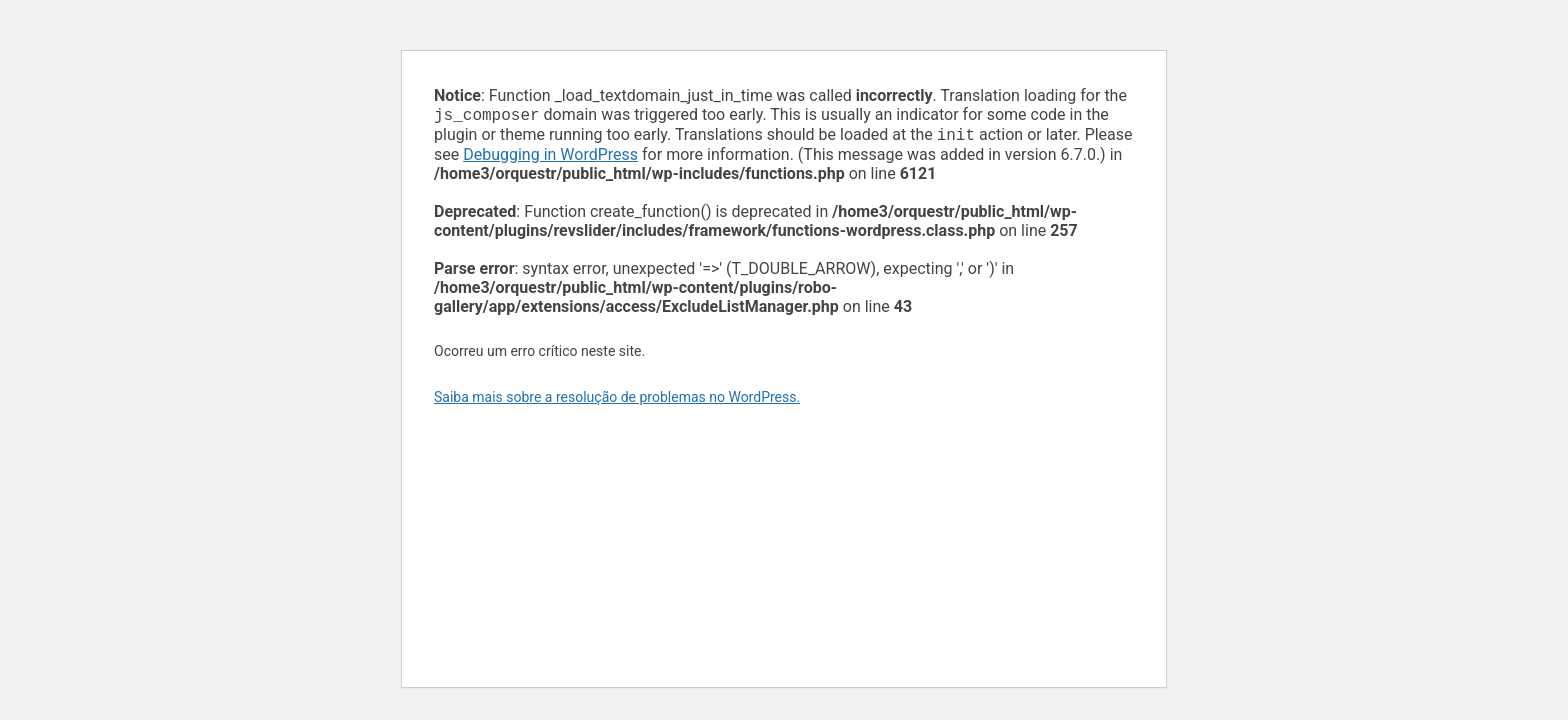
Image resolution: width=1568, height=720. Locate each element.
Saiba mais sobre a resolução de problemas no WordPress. (617, 401)
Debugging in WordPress (550, 158)
